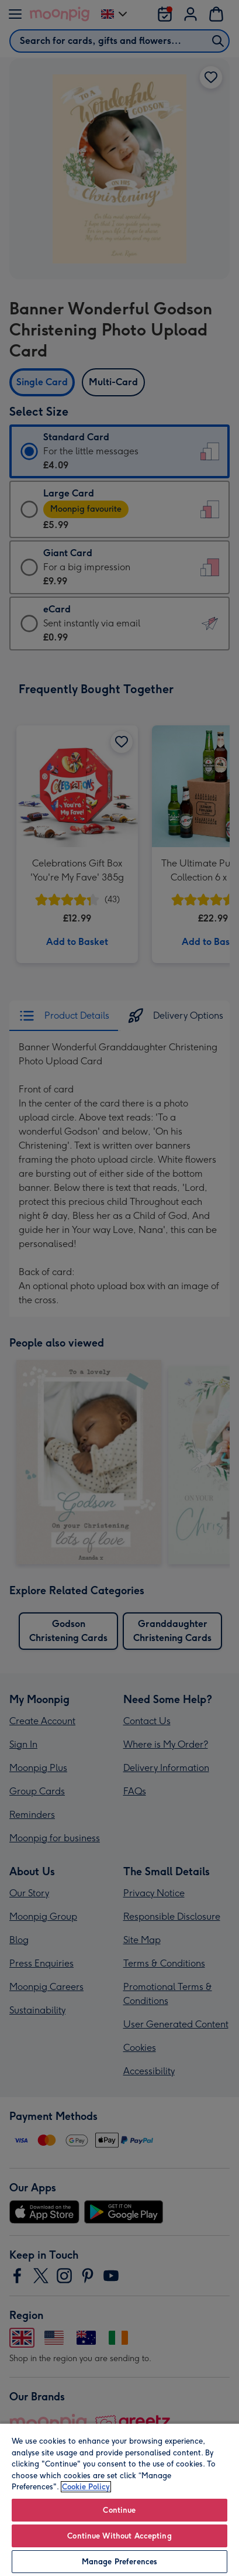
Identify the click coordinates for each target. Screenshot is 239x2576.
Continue (119, 2510)
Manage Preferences (119, 2561)
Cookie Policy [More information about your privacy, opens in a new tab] (86, 2486)
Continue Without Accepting (119, 2536)
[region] (119, 2499)
